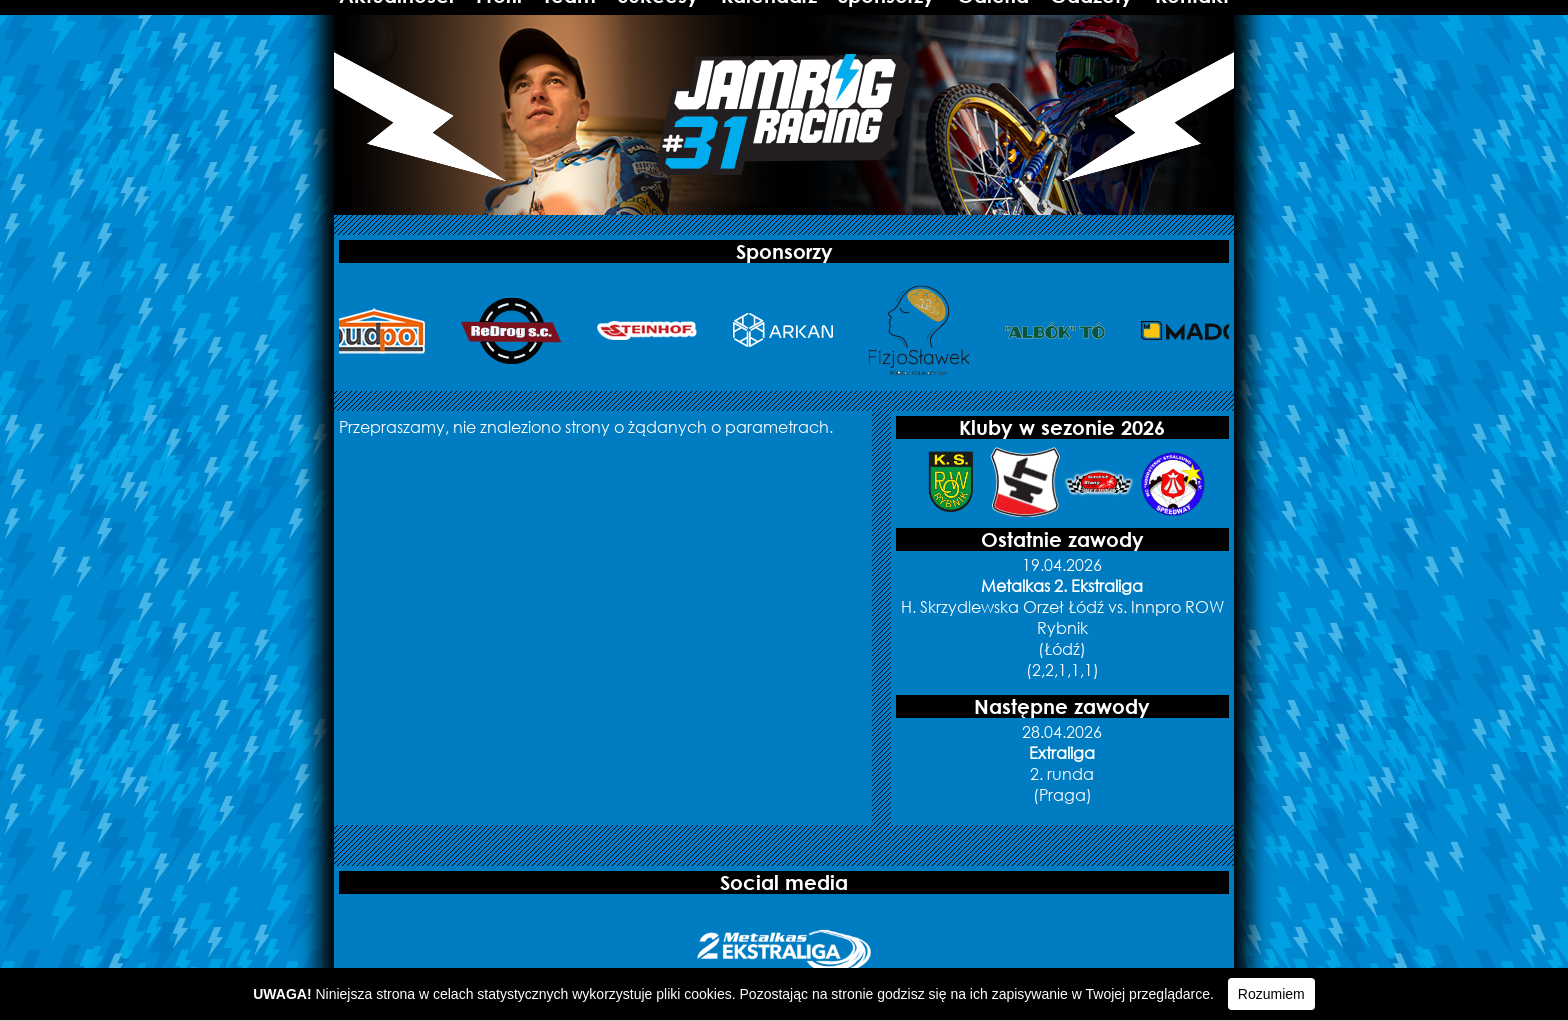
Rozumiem (1271, 994)
